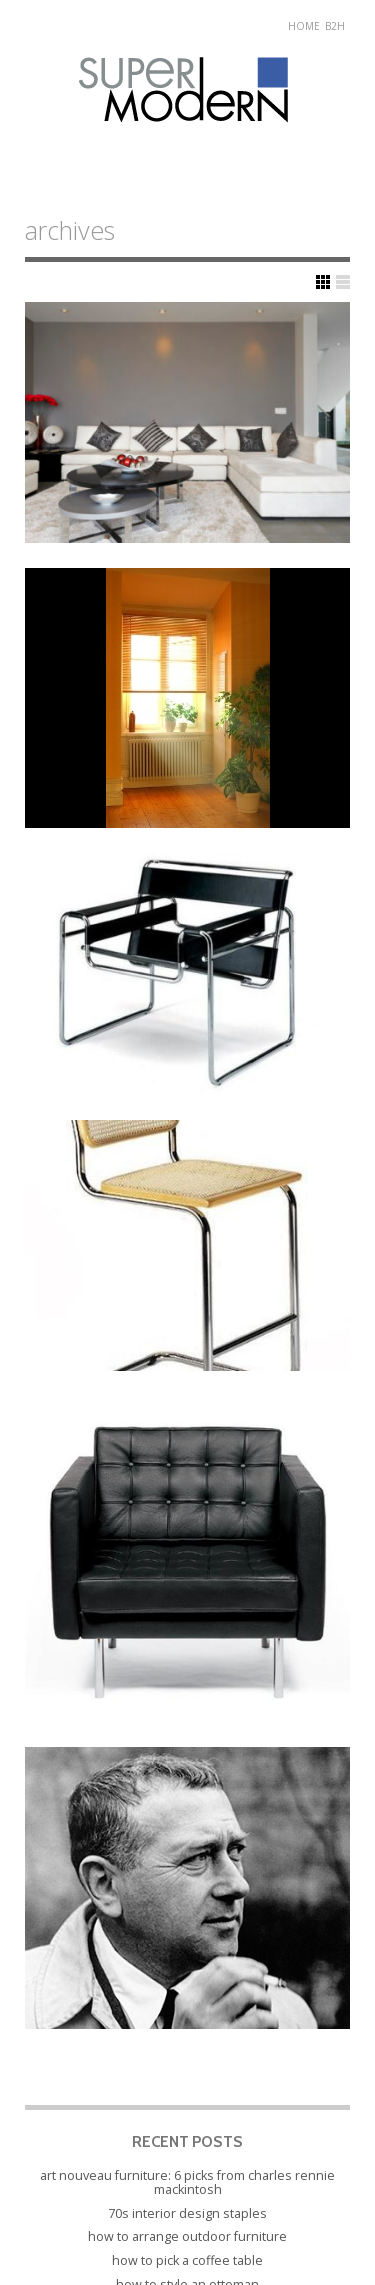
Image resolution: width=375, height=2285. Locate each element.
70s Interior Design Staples (187, 2213)
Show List (343, 282)
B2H (335, 26)
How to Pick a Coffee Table (187, 2260)
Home (304, 26)
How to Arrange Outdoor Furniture (187, 2236)
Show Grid (323, 282)
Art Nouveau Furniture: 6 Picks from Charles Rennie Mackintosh (187, 2182)
